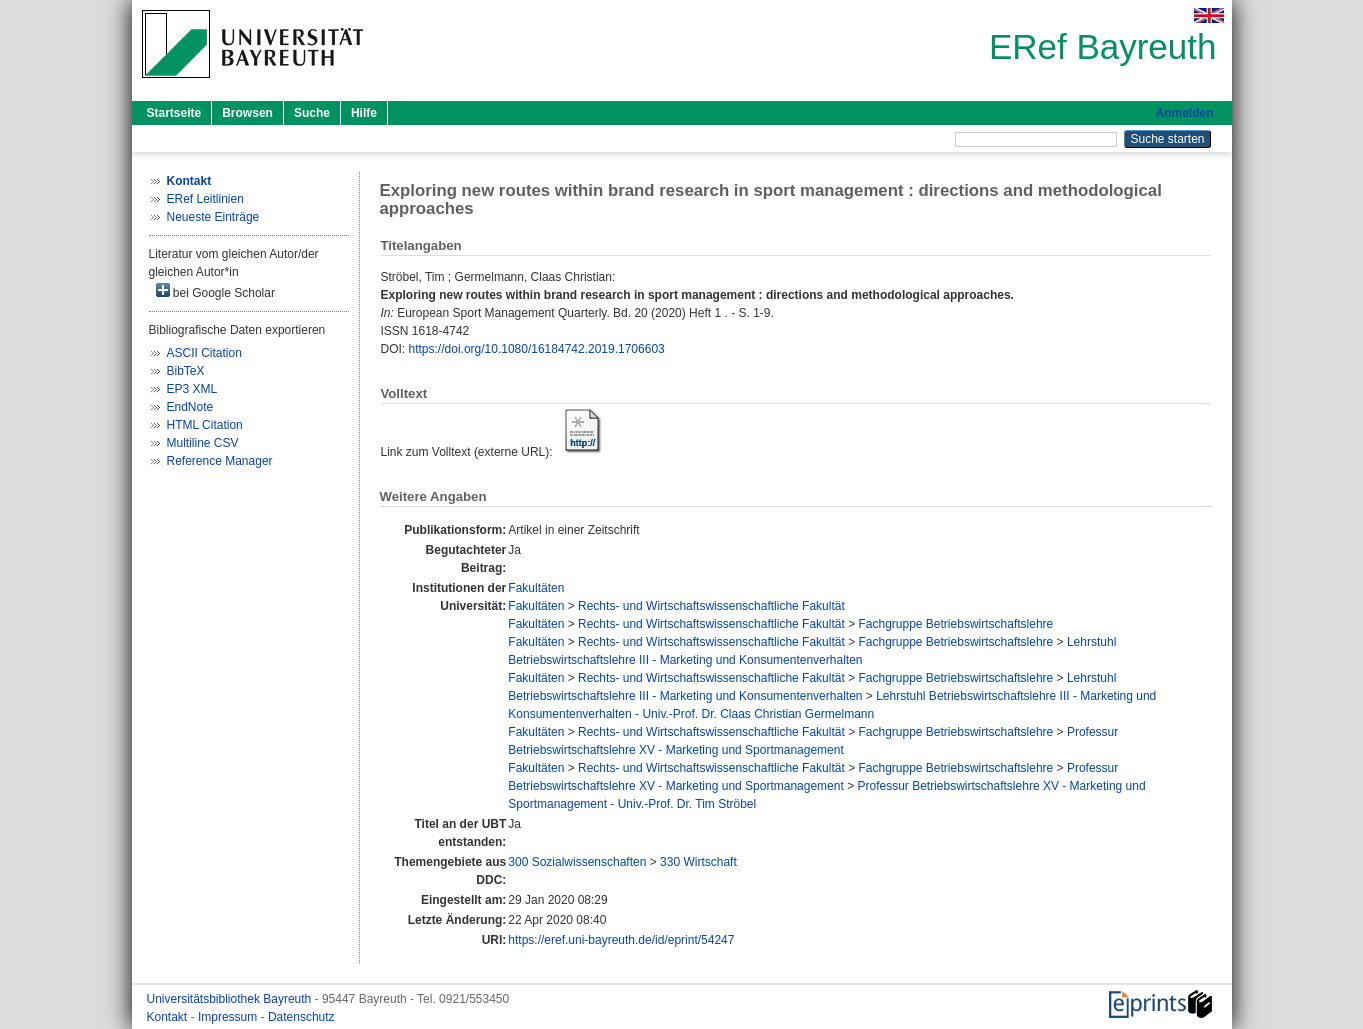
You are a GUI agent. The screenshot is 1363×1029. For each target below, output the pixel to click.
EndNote (190, 407)
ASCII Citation (204, 353)
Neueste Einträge (213, 217)
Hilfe (364, 113)
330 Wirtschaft (698, 862)
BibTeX (186, 371)
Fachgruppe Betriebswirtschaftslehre (955, 624)
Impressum (229, 1017)
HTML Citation (205, 425)
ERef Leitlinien (205, 199)
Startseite (174, 113)
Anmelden (1184, 113)
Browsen (247, 113)
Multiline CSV (203, 443)
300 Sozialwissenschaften (577, 862)
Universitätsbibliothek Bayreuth (231, 999)
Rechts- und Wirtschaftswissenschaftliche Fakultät (711, 606)
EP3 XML (192, 389)
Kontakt (169, 1017)
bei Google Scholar (215, 291)
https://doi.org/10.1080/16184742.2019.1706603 (537, 349)
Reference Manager (220, 461)
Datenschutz (301, 1017)
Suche (312, 113)
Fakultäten (536, 588)
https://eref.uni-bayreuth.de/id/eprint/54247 (621, 940)
